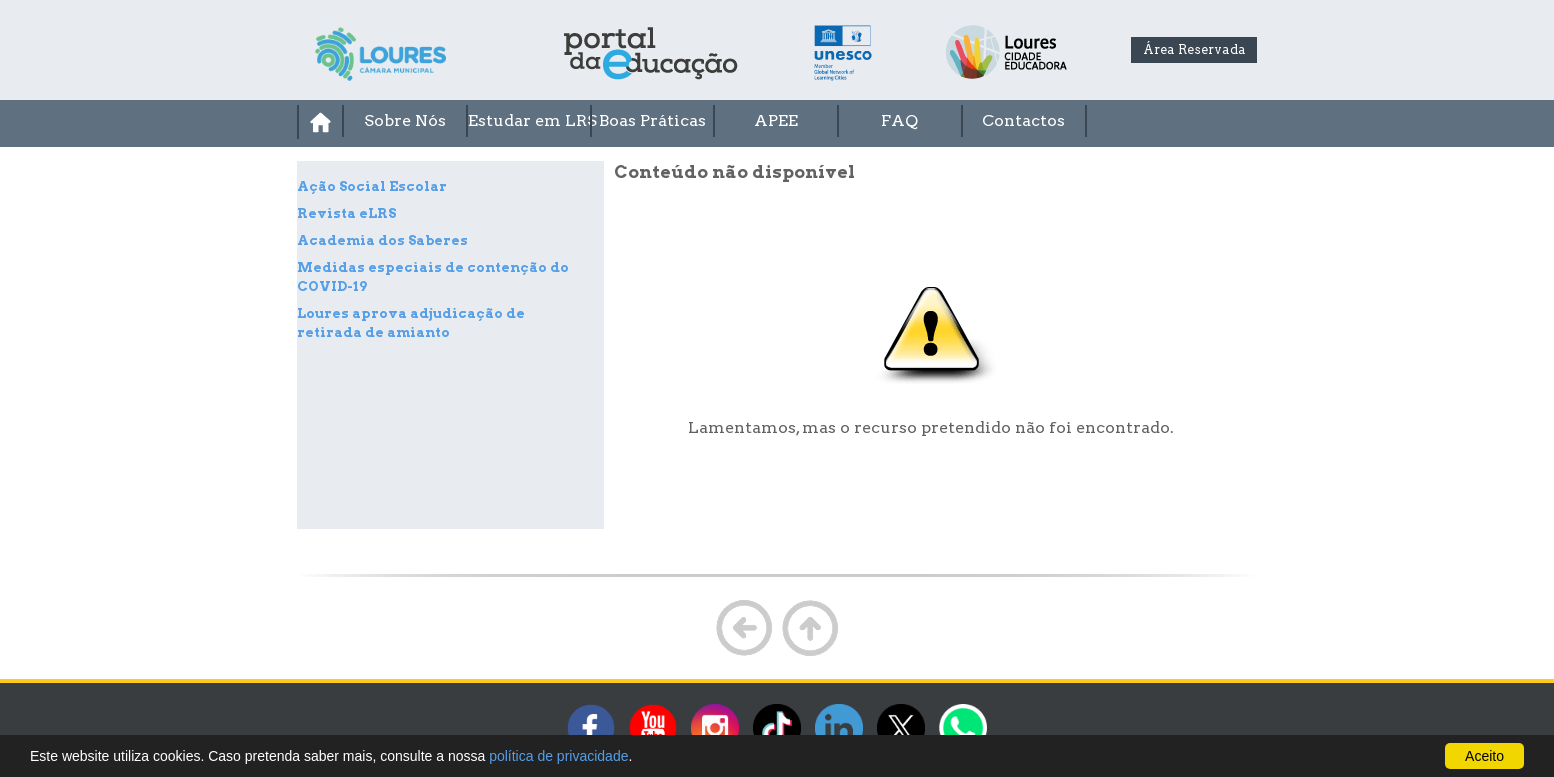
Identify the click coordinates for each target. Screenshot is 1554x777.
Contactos (1023, 120)
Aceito (1484, 756)
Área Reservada (1194, 49)
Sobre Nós (405, 120)
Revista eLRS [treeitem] (346, 213)
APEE (776, 120)
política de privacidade (558, 756)
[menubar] (777, 122)
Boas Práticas (652, 120)
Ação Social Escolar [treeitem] (372, 186)
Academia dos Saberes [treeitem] (382, 240)
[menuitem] (319, 122)
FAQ (899, 120)
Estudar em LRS (529, 120)
